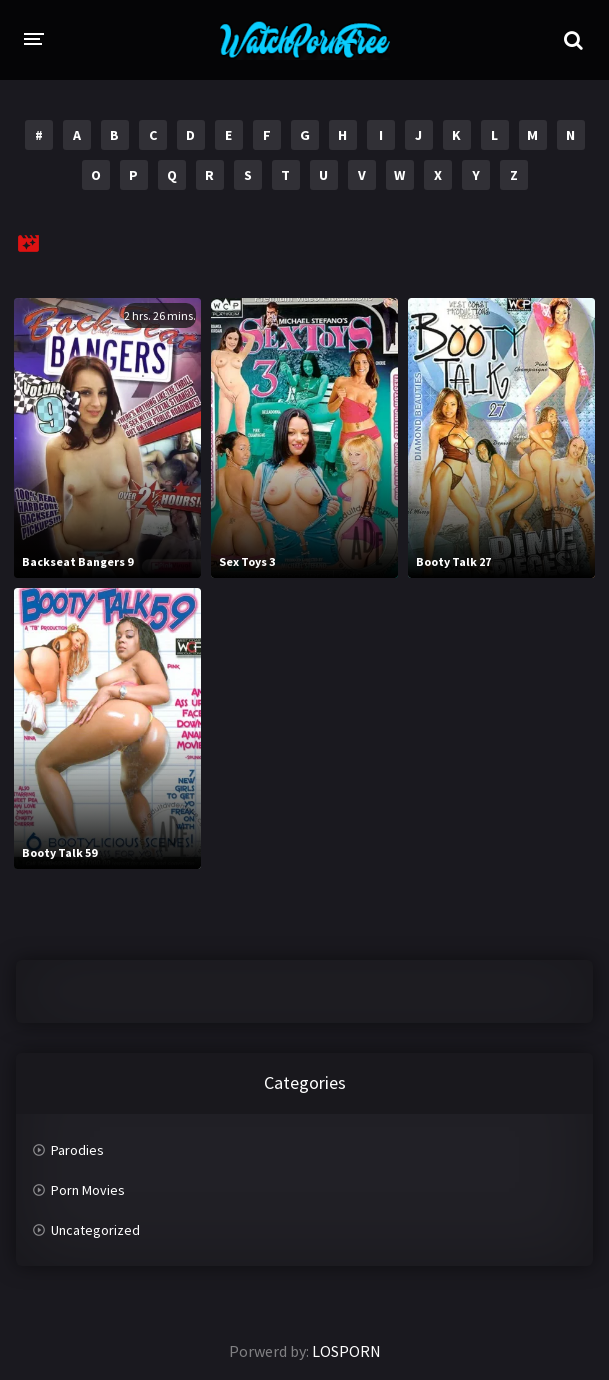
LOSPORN (346, 1351)
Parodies (77, 1150)
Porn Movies (88, 1190)
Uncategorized (95, 1230)
